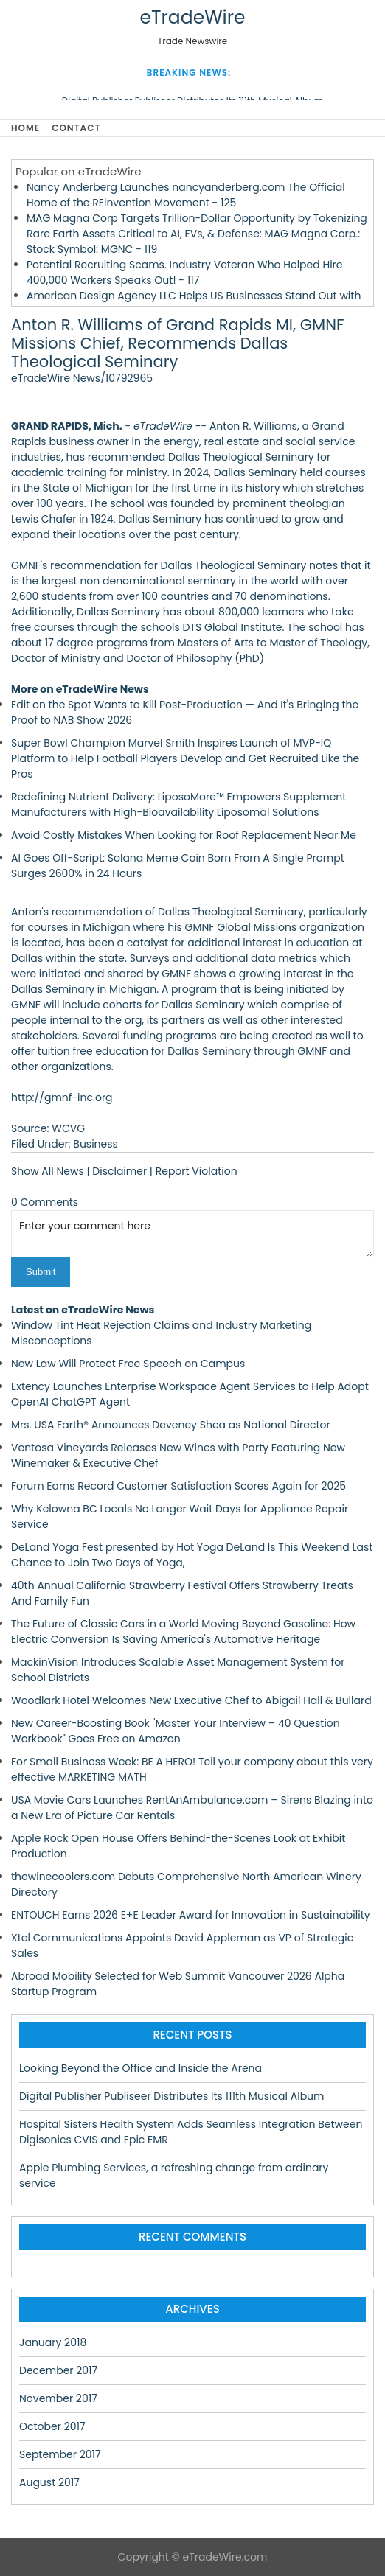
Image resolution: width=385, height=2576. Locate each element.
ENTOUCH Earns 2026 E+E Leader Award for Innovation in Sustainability (190, 1914)
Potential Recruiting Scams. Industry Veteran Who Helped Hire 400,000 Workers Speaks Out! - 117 (184, 272)
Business (95, 1144)
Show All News (47, 1171)
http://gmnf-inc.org (62, 1097)
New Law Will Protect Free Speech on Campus (128, 1363)
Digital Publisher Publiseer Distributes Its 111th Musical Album (171, 2096)
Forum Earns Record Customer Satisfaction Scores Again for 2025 (178, 1486)
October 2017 (52, 2426)
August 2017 (49, 2482)
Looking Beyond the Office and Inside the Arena (140, 2068)
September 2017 (60, 2454)
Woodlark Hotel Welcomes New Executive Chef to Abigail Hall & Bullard (191, 1700)
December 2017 (58, 2370)
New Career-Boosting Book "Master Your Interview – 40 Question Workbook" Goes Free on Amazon (175, 1731)
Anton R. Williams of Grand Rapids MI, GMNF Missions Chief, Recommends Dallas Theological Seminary (177, 343)
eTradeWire (192, 17)
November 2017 (58, 2398)
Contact (76, 128)
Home (25, 128)
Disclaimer (119, 1171)
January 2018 (52, 2342)
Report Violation (196, 1171)
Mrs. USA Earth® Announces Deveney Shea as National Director (170, 1424)
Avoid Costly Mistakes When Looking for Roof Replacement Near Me (183, 835)
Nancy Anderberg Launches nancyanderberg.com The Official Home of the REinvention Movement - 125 (186, 195)
